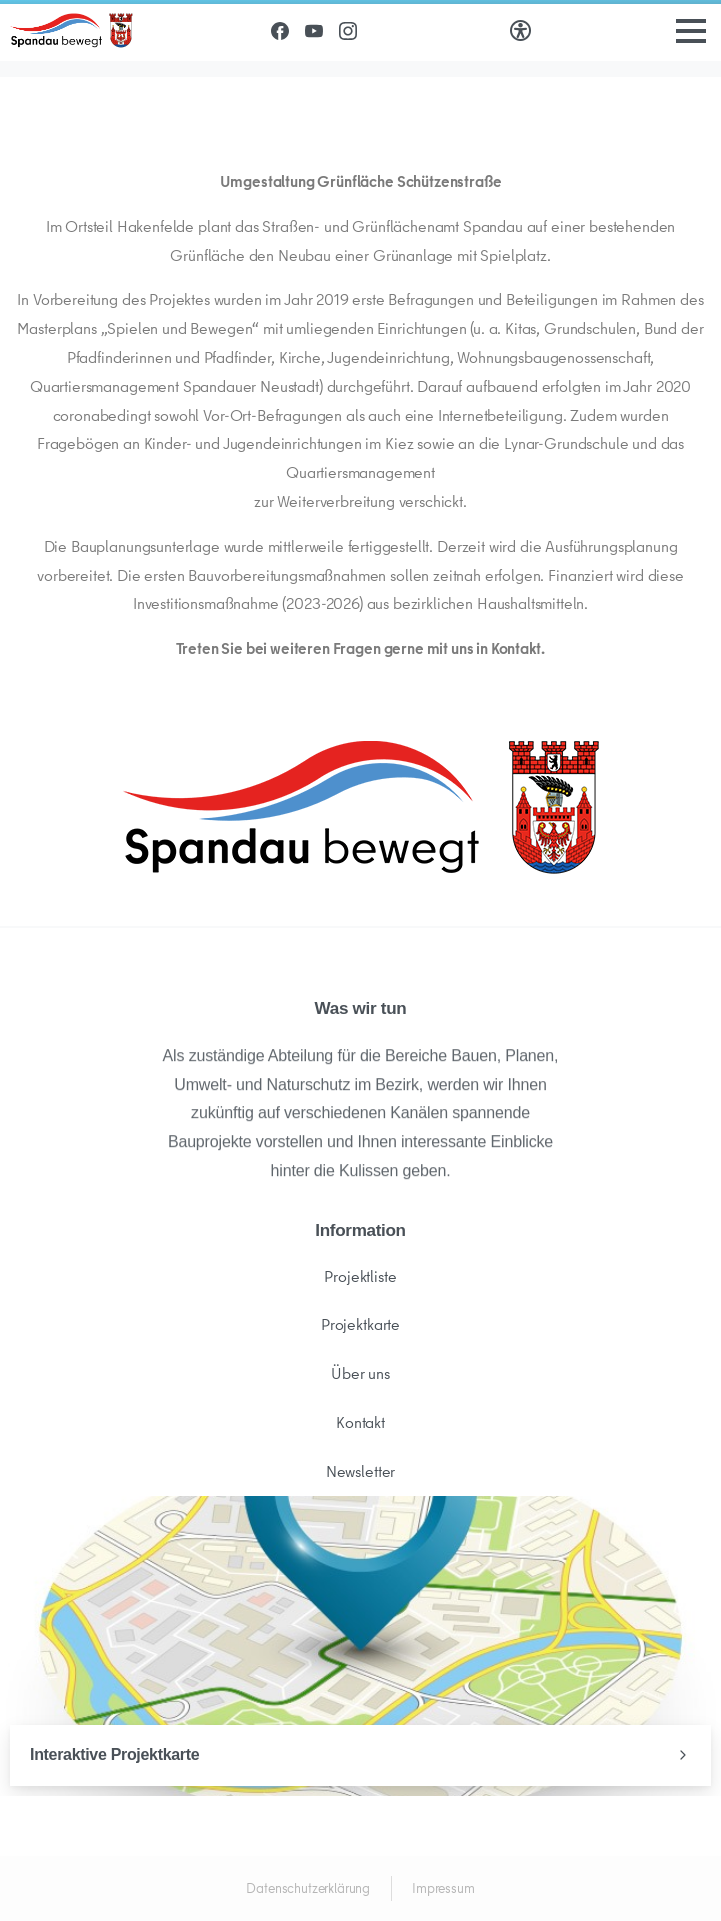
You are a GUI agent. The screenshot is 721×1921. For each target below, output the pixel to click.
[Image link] (361, 807)
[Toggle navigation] (691, 31)
